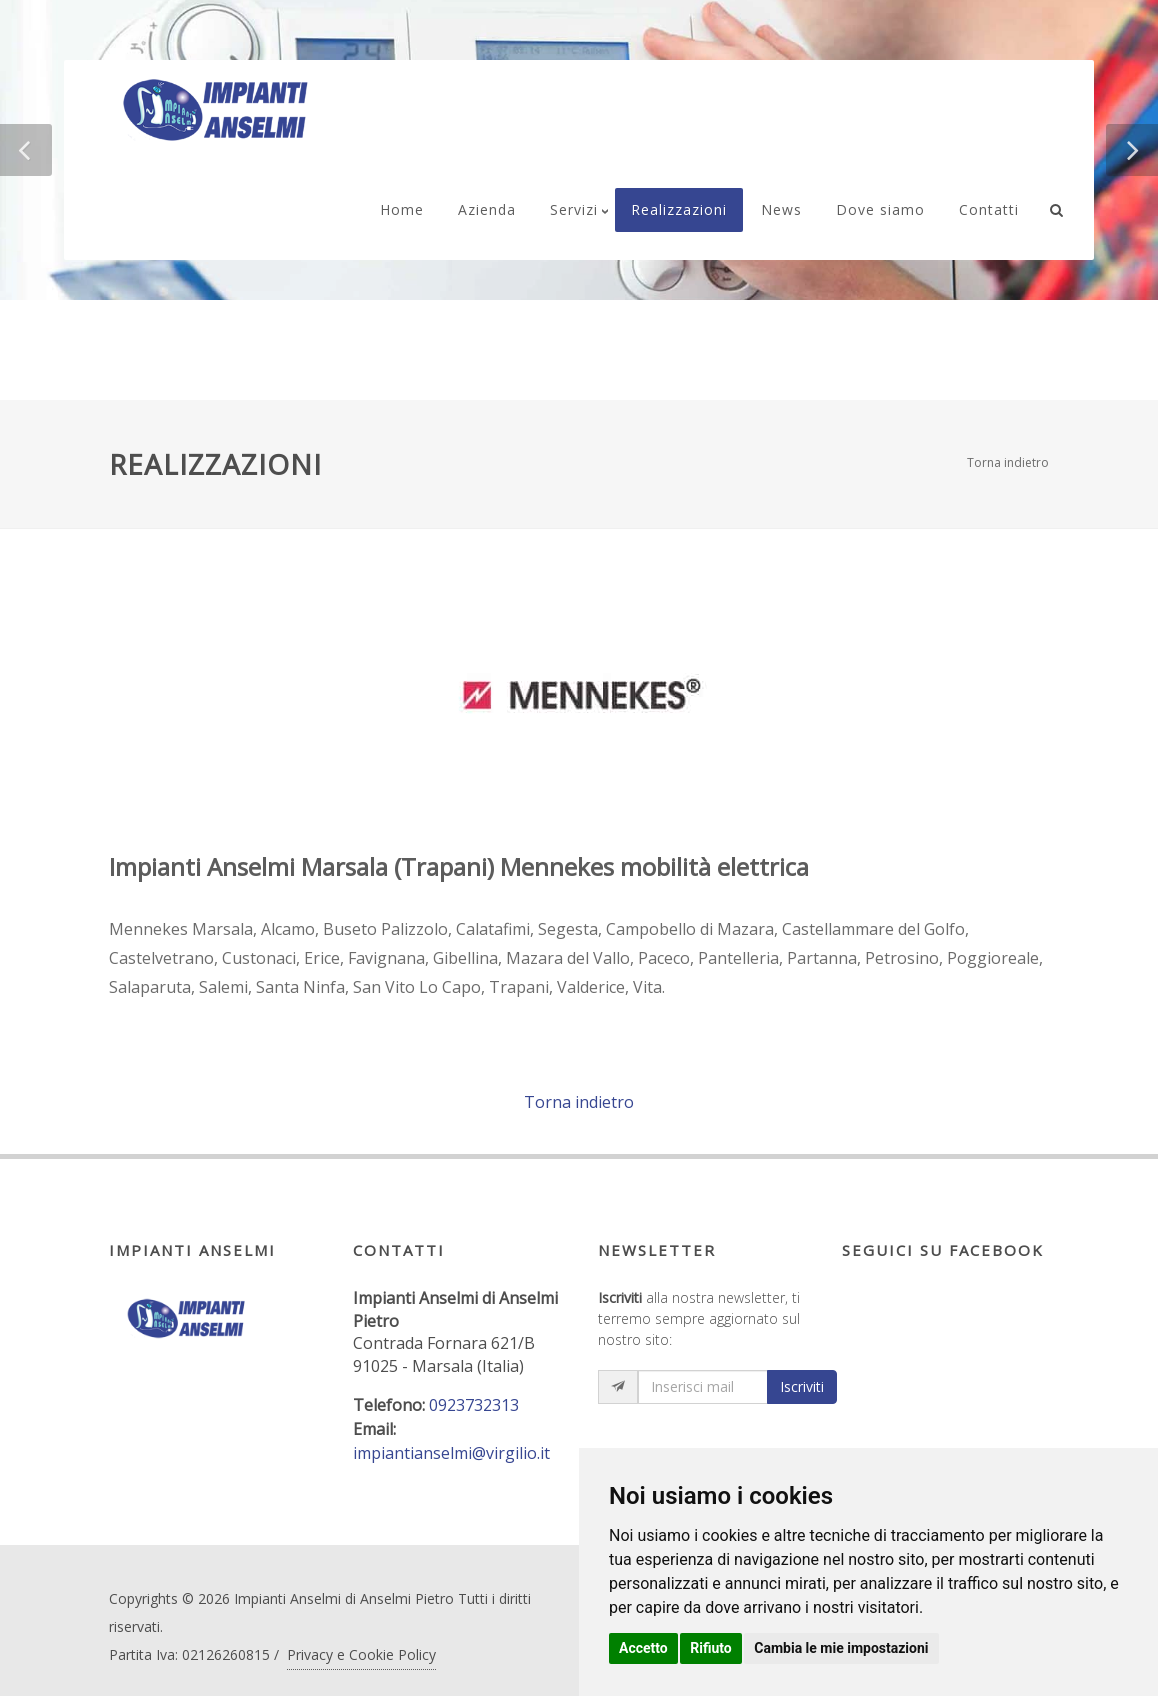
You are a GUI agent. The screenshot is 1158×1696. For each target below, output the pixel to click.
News (781, 209)
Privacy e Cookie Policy (361, 1654)
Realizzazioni (679, 209)
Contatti (989, 209)
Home (402, 209)
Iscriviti (802, 1386)
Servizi (574, 209)
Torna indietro (1008, 462)
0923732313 (474, 1405)
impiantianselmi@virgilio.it (451, 1453)
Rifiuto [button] (711, 1648)
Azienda (487, 209)
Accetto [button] (643, 1648)
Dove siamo (880, 209)
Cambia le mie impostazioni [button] (841, 1648)
